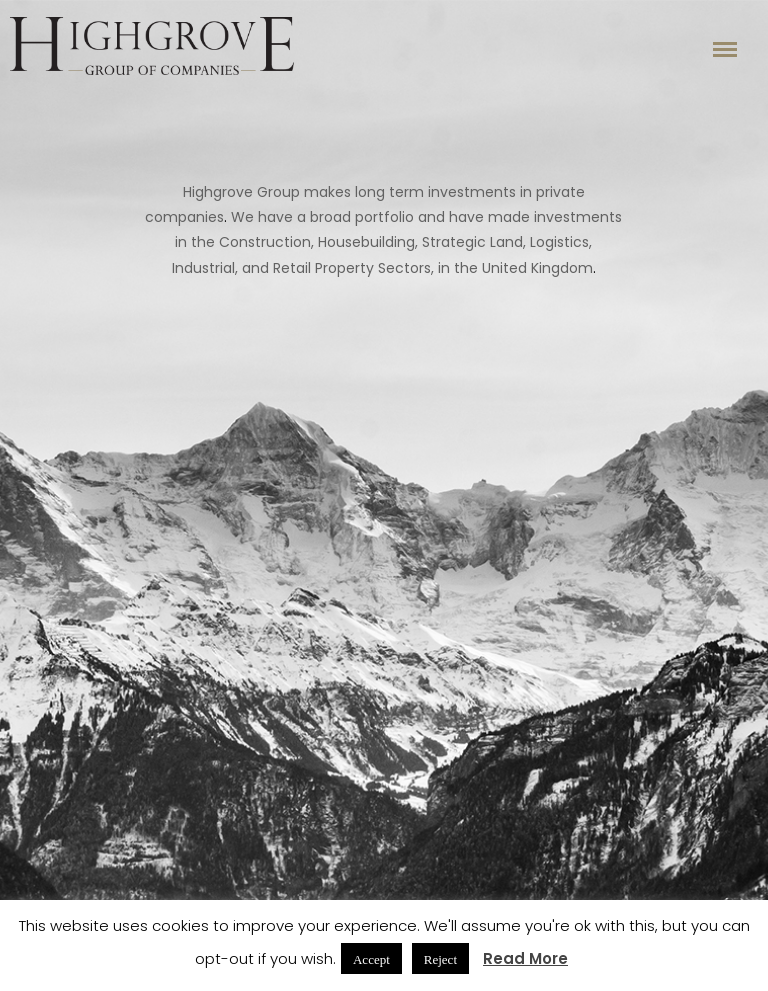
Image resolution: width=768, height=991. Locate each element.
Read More (525, 958)
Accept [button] (371, 958)
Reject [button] (440, 958)
